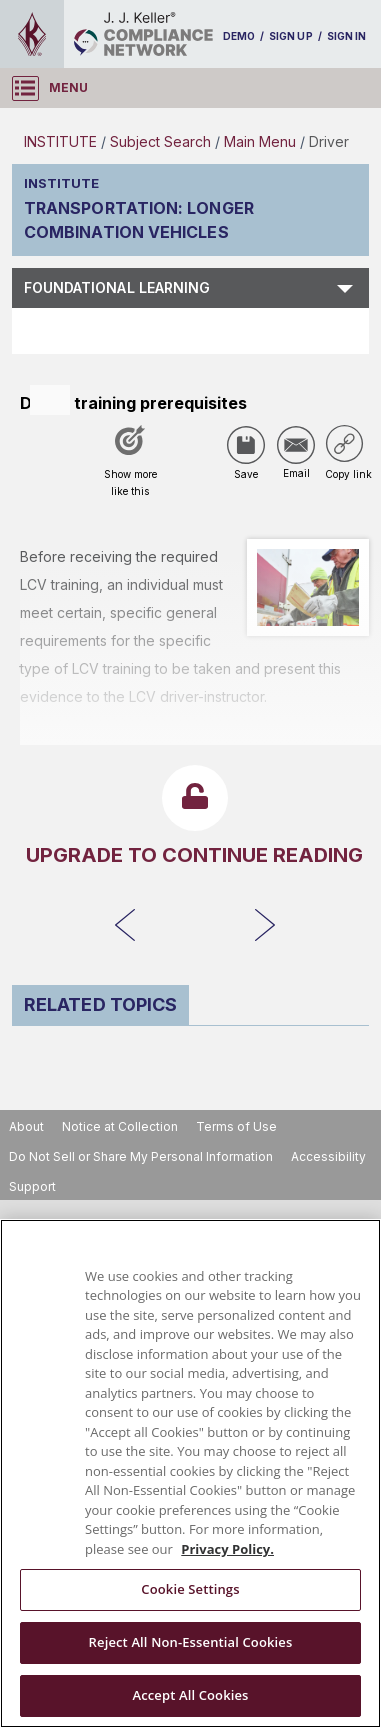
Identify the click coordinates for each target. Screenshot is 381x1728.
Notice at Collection (120, 1126)
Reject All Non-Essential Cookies (191, 1642)
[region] (190, 1473)
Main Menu (260, 141)
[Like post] (130, 468)
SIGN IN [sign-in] (346, 36)
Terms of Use (236, 1126)
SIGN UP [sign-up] (290, 36)
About (26, 1126)
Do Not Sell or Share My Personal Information (141, 1156)
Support (32, 1186)
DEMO (239, 36)
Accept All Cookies (190, 1695)
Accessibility (328, 1156)
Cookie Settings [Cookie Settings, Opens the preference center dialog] (190, 1589)
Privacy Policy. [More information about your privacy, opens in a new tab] (227, 1549)
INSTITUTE (60, 141)
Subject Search (160, 141)
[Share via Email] (296, 445)
